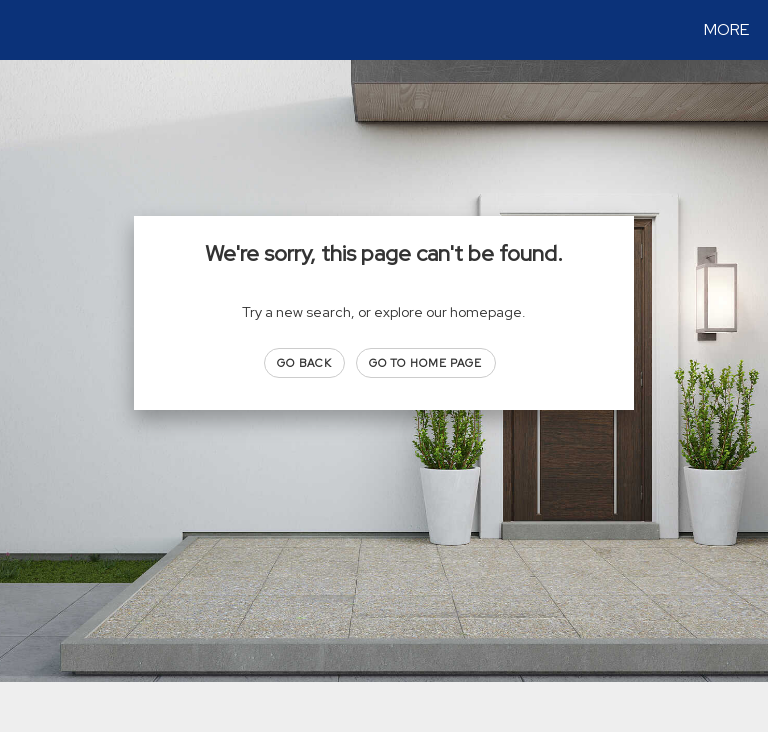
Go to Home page (426, 363)
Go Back (304, 363)
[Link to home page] (19, 30)
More (726, 29)
